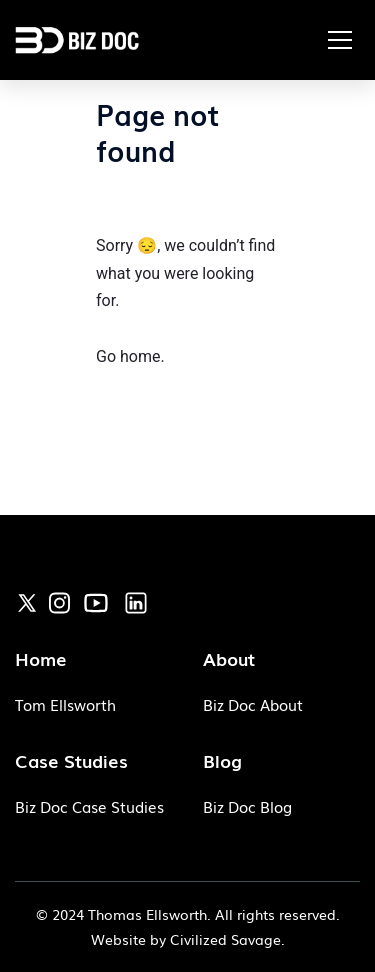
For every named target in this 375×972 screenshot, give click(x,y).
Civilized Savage (225, 939)
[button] (340, 40)
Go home (128, 356)
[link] (27, 601)
